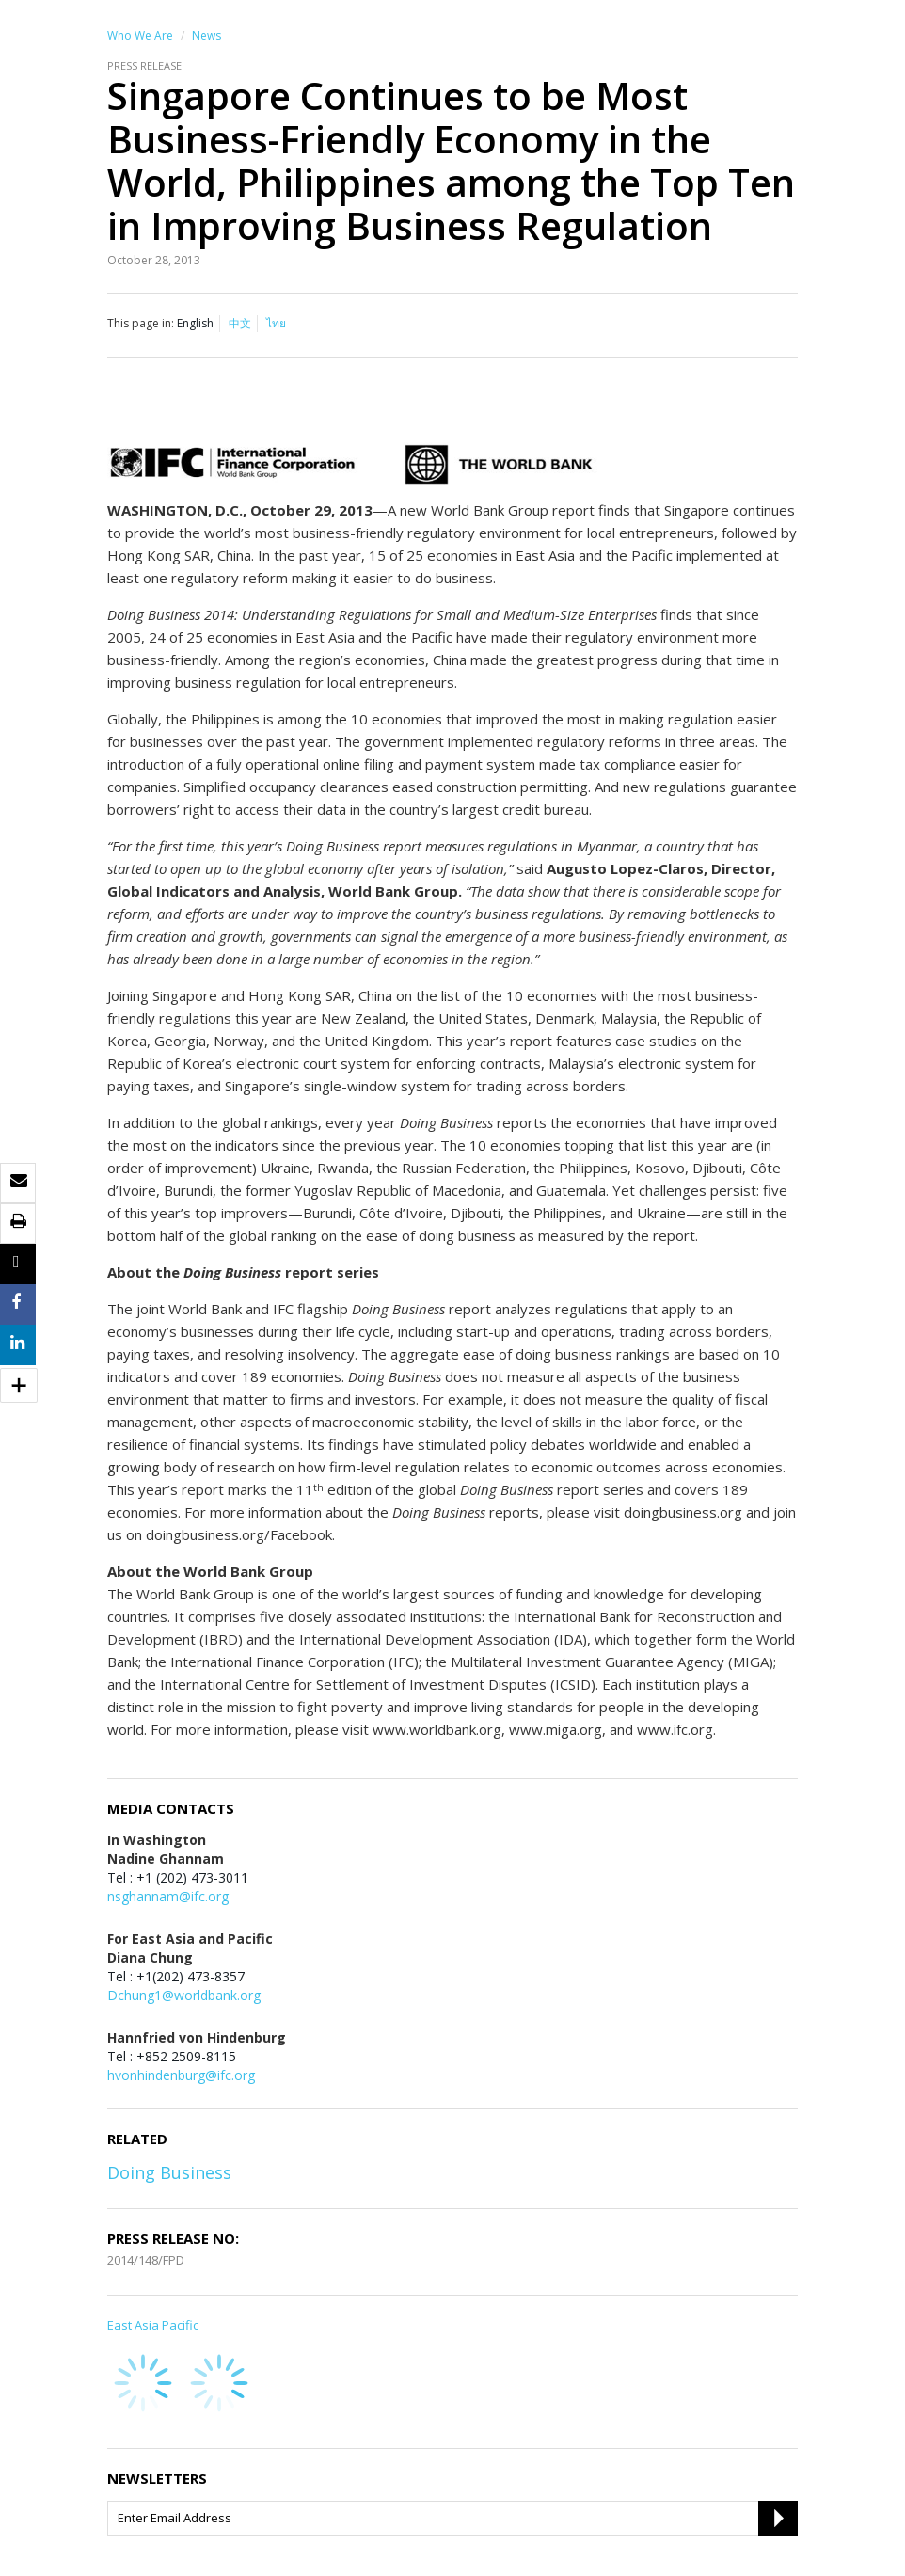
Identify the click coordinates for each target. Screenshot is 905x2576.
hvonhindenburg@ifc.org (181, 2075)
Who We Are (140, 35)
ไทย (276, 323)
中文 (240, 323)
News (206, 35)
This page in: (140, 323)
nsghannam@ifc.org (168, 1896)
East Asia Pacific (152, 2324)
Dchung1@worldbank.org (184, 1995)
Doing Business (169, 2172)
